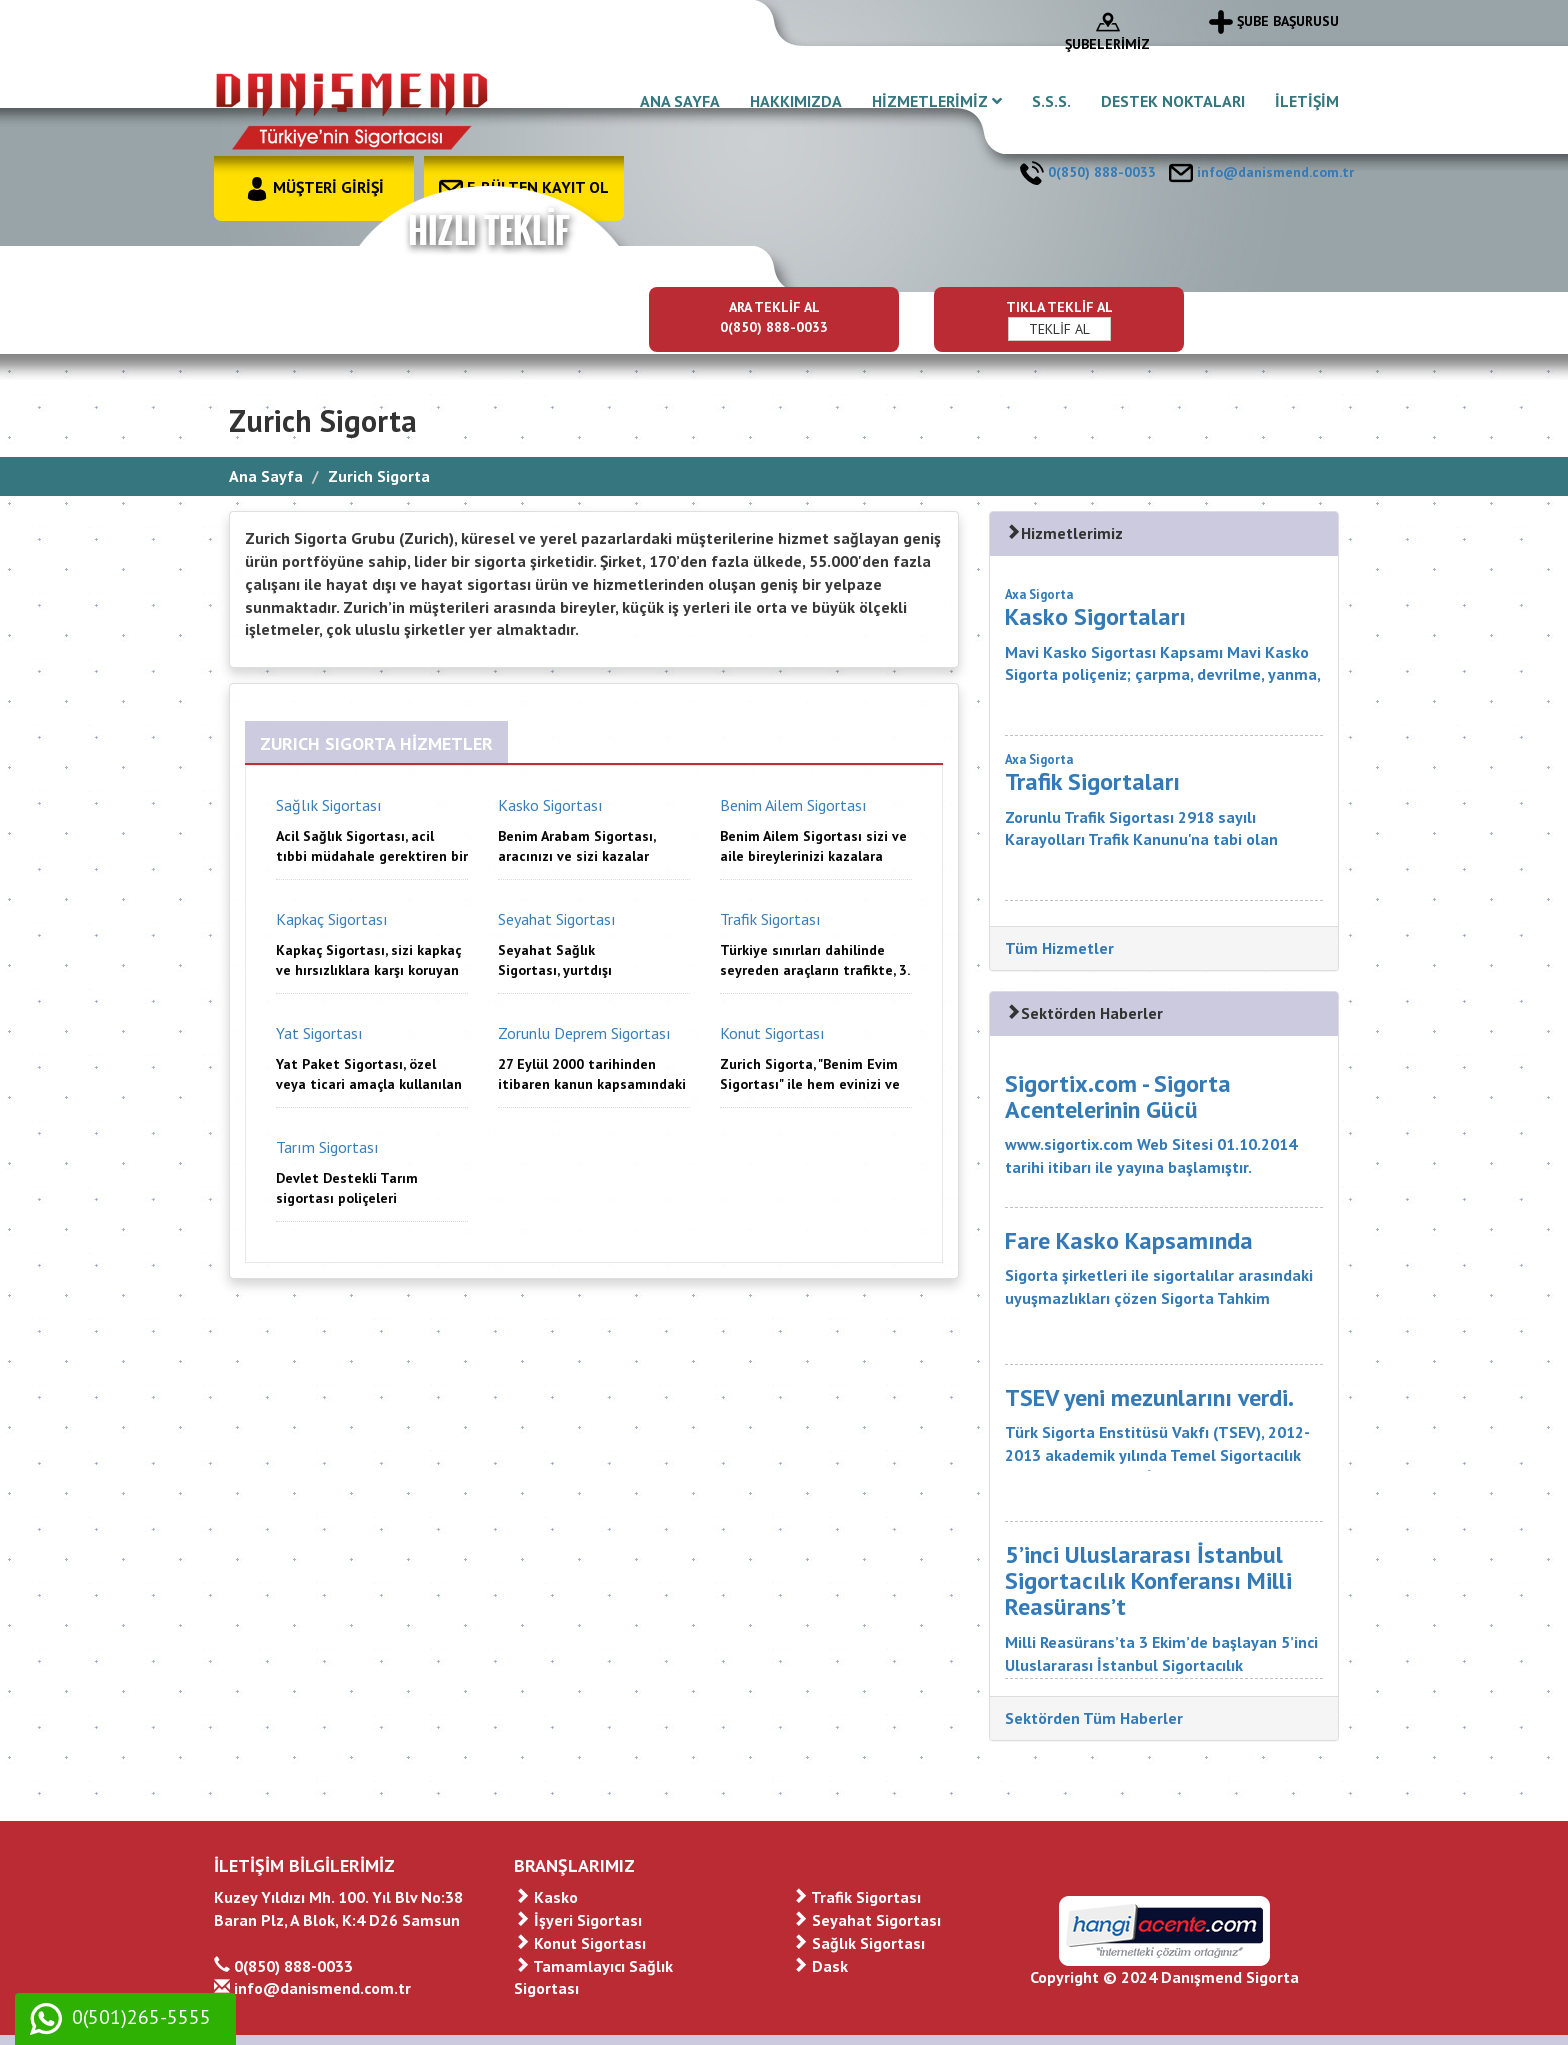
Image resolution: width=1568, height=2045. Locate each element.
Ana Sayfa (266, 476)
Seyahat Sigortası (866, 1920)
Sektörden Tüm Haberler (1094, 1718)
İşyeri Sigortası (578, 1920)
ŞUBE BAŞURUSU (1274, 21)
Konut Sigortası (580, 1943)
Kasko (546, 1897)
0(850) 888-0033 (1088, 172)
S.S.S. (1051, 101)
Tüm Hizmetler (1059, 948)
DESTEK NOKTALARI (1173, 101)
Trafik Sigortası (856, 1897)
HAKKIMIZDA (796, 101)
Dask (820, 1966)
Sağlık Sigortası (858, 1943)
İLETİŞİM (1307, 101)
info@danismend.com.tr (1261, 172)
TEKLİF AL (1059, 329)
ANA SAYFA (680, 101)
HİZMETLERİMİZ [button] (937, 101)
